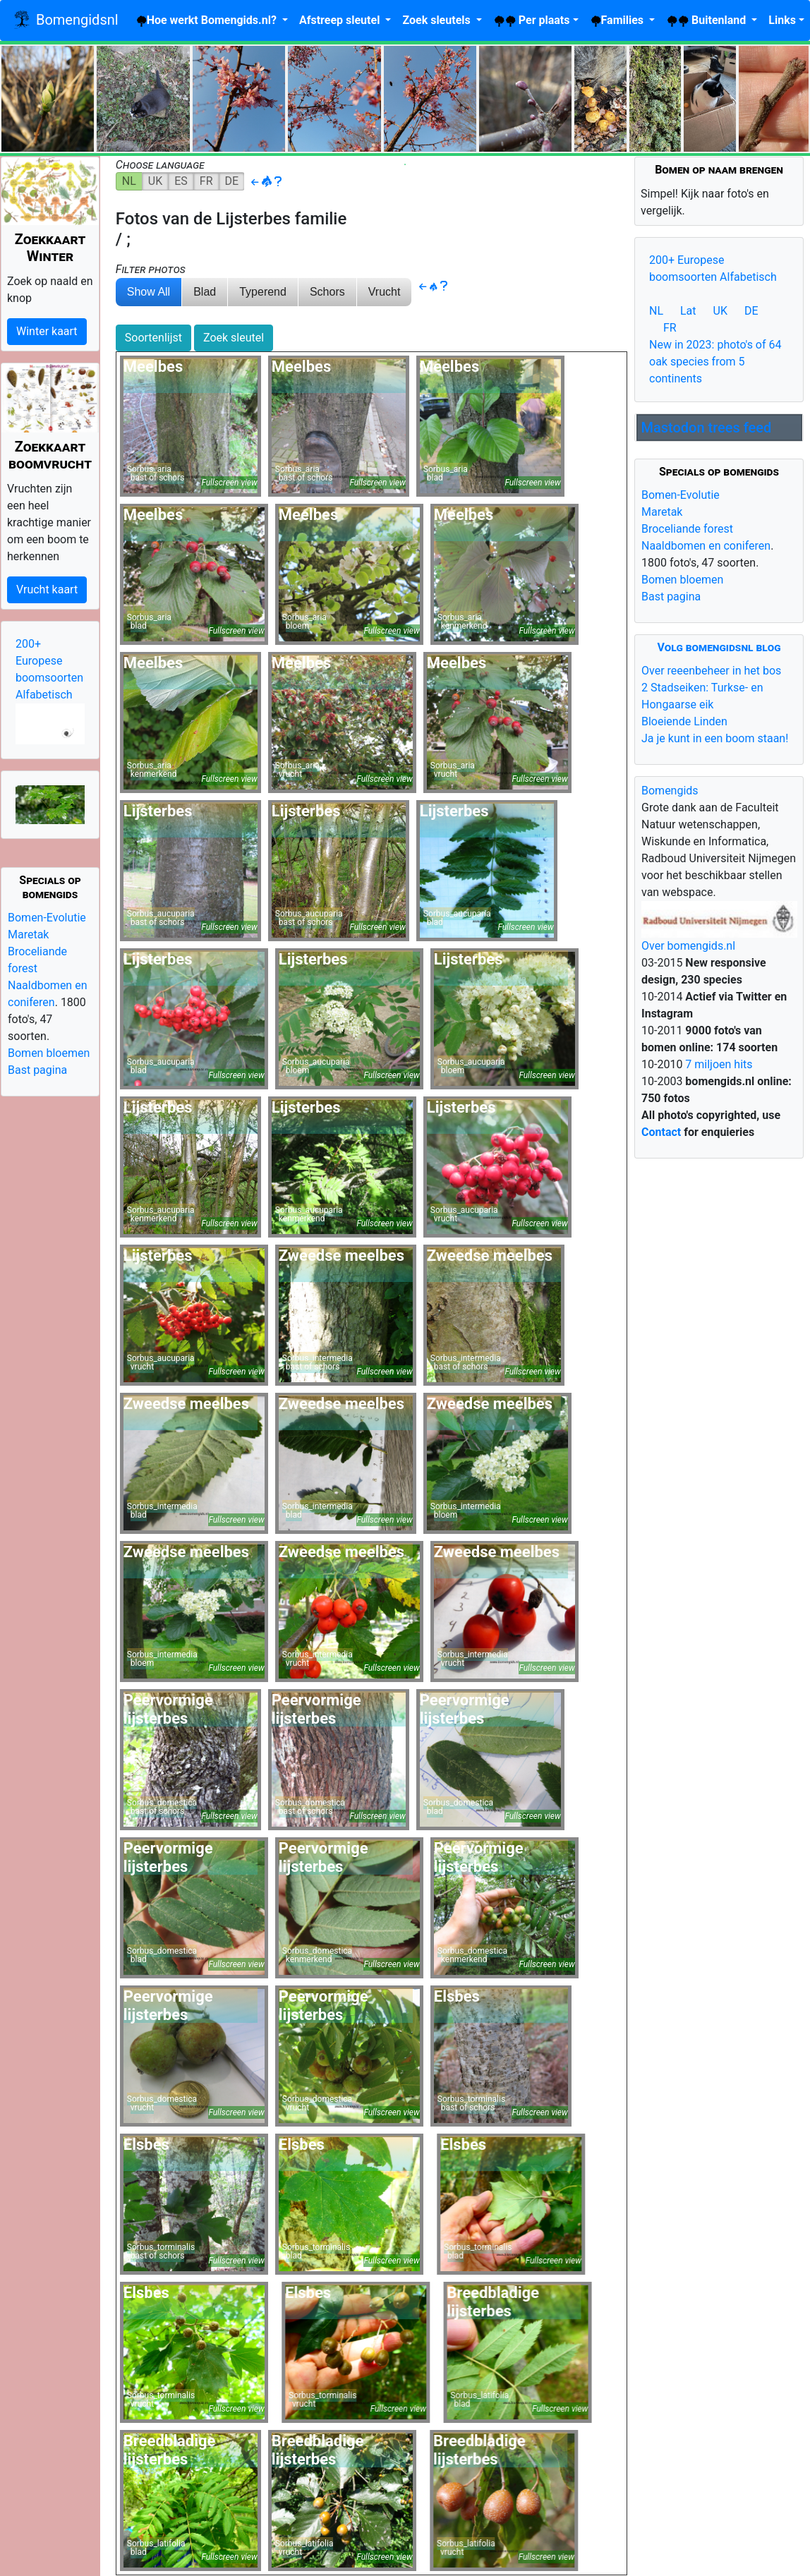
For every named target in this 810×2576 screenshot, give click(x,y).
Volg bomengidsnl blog (719, 647)
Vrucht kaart (47, 589)
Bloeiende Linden (684, 721)
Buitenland (707, 20)
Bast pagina (37, 1070)
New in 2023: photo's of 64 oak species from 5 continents (715, 361)
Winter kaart (47, 331)
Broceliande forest (687, 529)
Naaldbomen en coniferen (705, 545)
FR (206, 181)
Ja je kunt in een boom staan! (714, 738)
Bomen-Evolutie (47, 917)
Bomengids (670, 790)
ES (181, 181)
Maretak (28, 934)
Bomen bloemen (49, 1053)
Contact (661, 1132)
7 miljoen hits (717, 1064)
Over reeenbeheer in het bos (711, 670)
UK (155, 181)
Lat (688, 311)
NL (129, 181)
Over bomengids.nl (688, 946)
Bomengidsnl (65, 21)
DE (232, 181)
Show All (148, 292)
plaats (531, 20)
